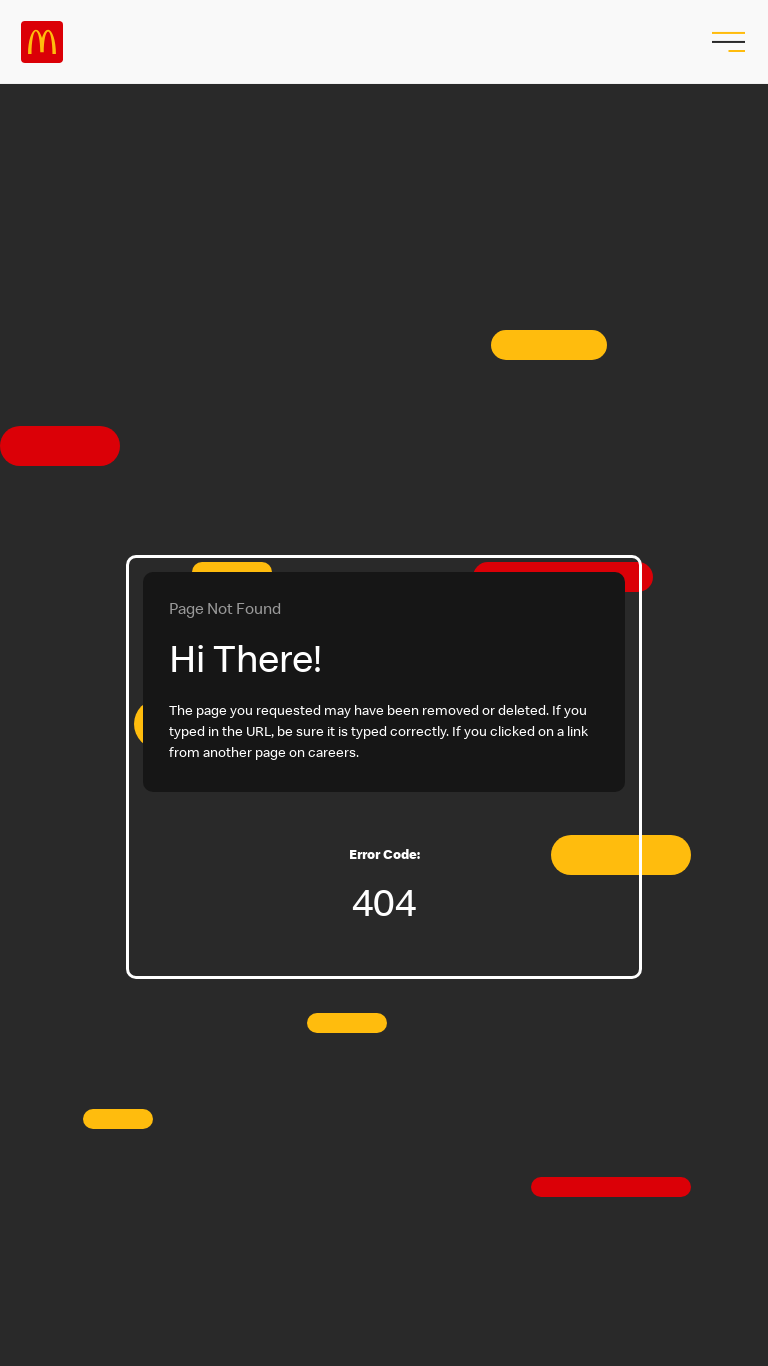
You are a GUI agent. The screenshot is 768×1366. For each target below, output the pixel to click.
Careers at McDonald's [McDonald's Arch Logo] (42, 42)
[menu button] (726, 42)
